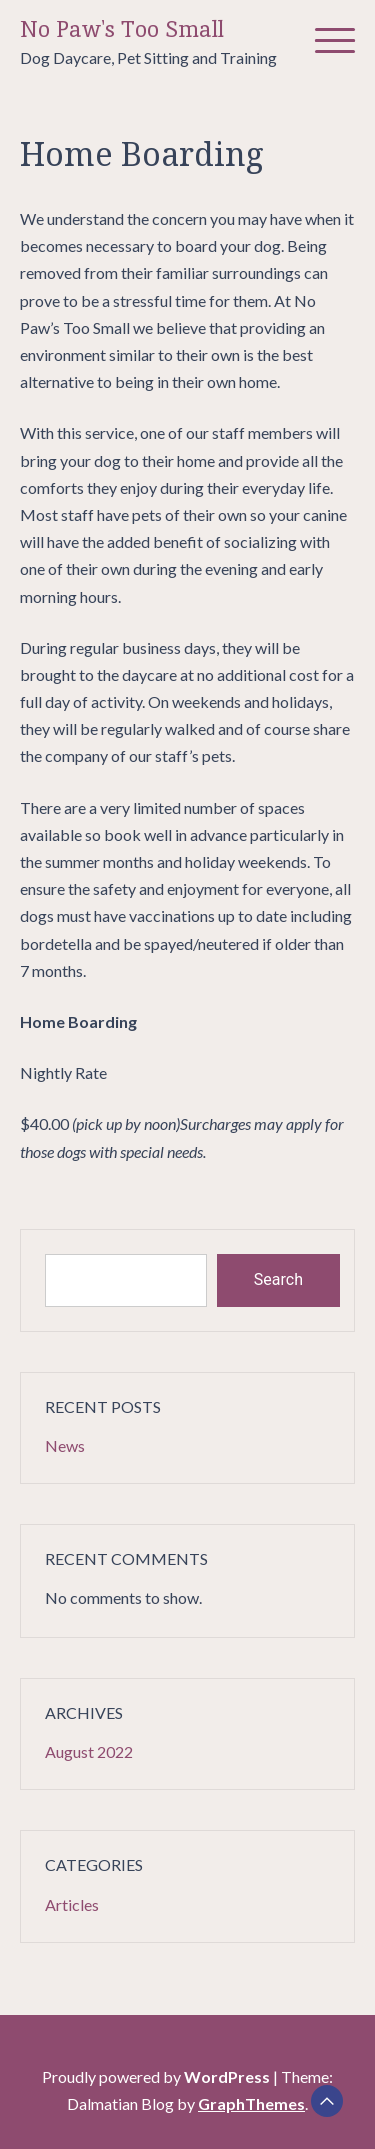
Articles (72, 1904)
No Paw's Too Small (122, 29)
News (65, 1445)
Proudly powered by (157, 2076)
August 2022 (89, 1751)
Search (278, 1279)
